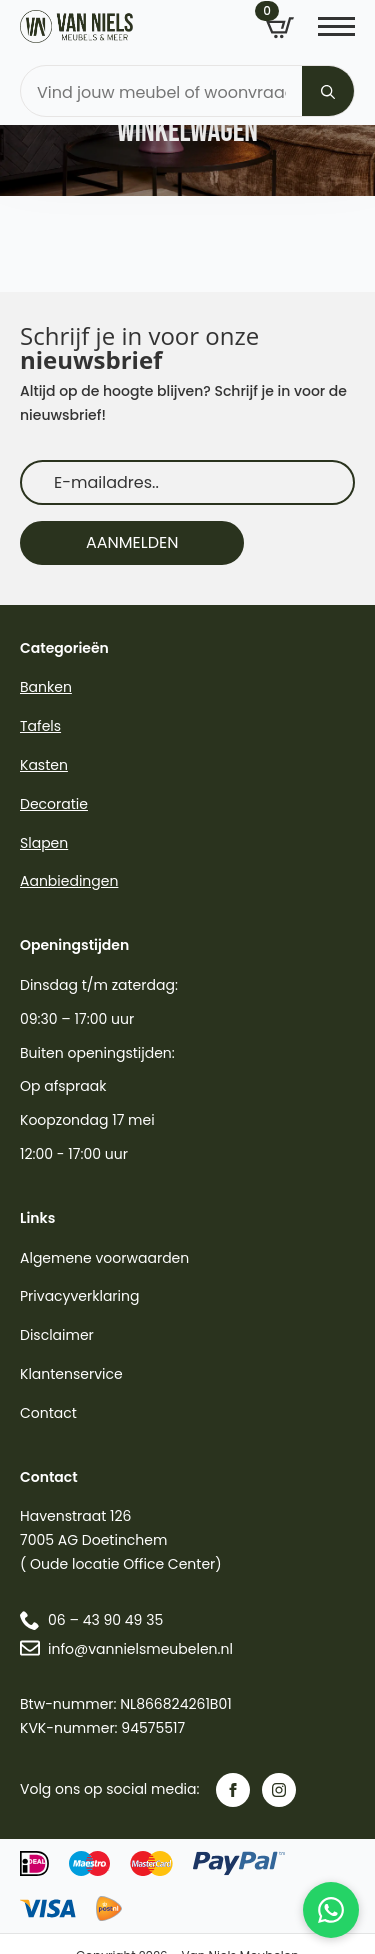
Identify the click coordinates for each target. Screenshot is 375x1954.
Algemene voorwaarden (104, 1258)
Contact (48, 1413)
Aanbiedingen (69, 881)
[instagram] (279, 1790)
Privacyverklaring (79, 1296)
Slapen (44, 843)
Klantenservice (71, 1374)
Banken (46, 687)
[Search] (328, 92)
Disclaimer (57, 1335)
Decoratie (54, 804)
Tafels (40, 726)
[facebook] (233, 1790)
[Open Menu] (336, 26)
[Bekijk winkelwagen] (280, 28)
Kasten (44, 765)
